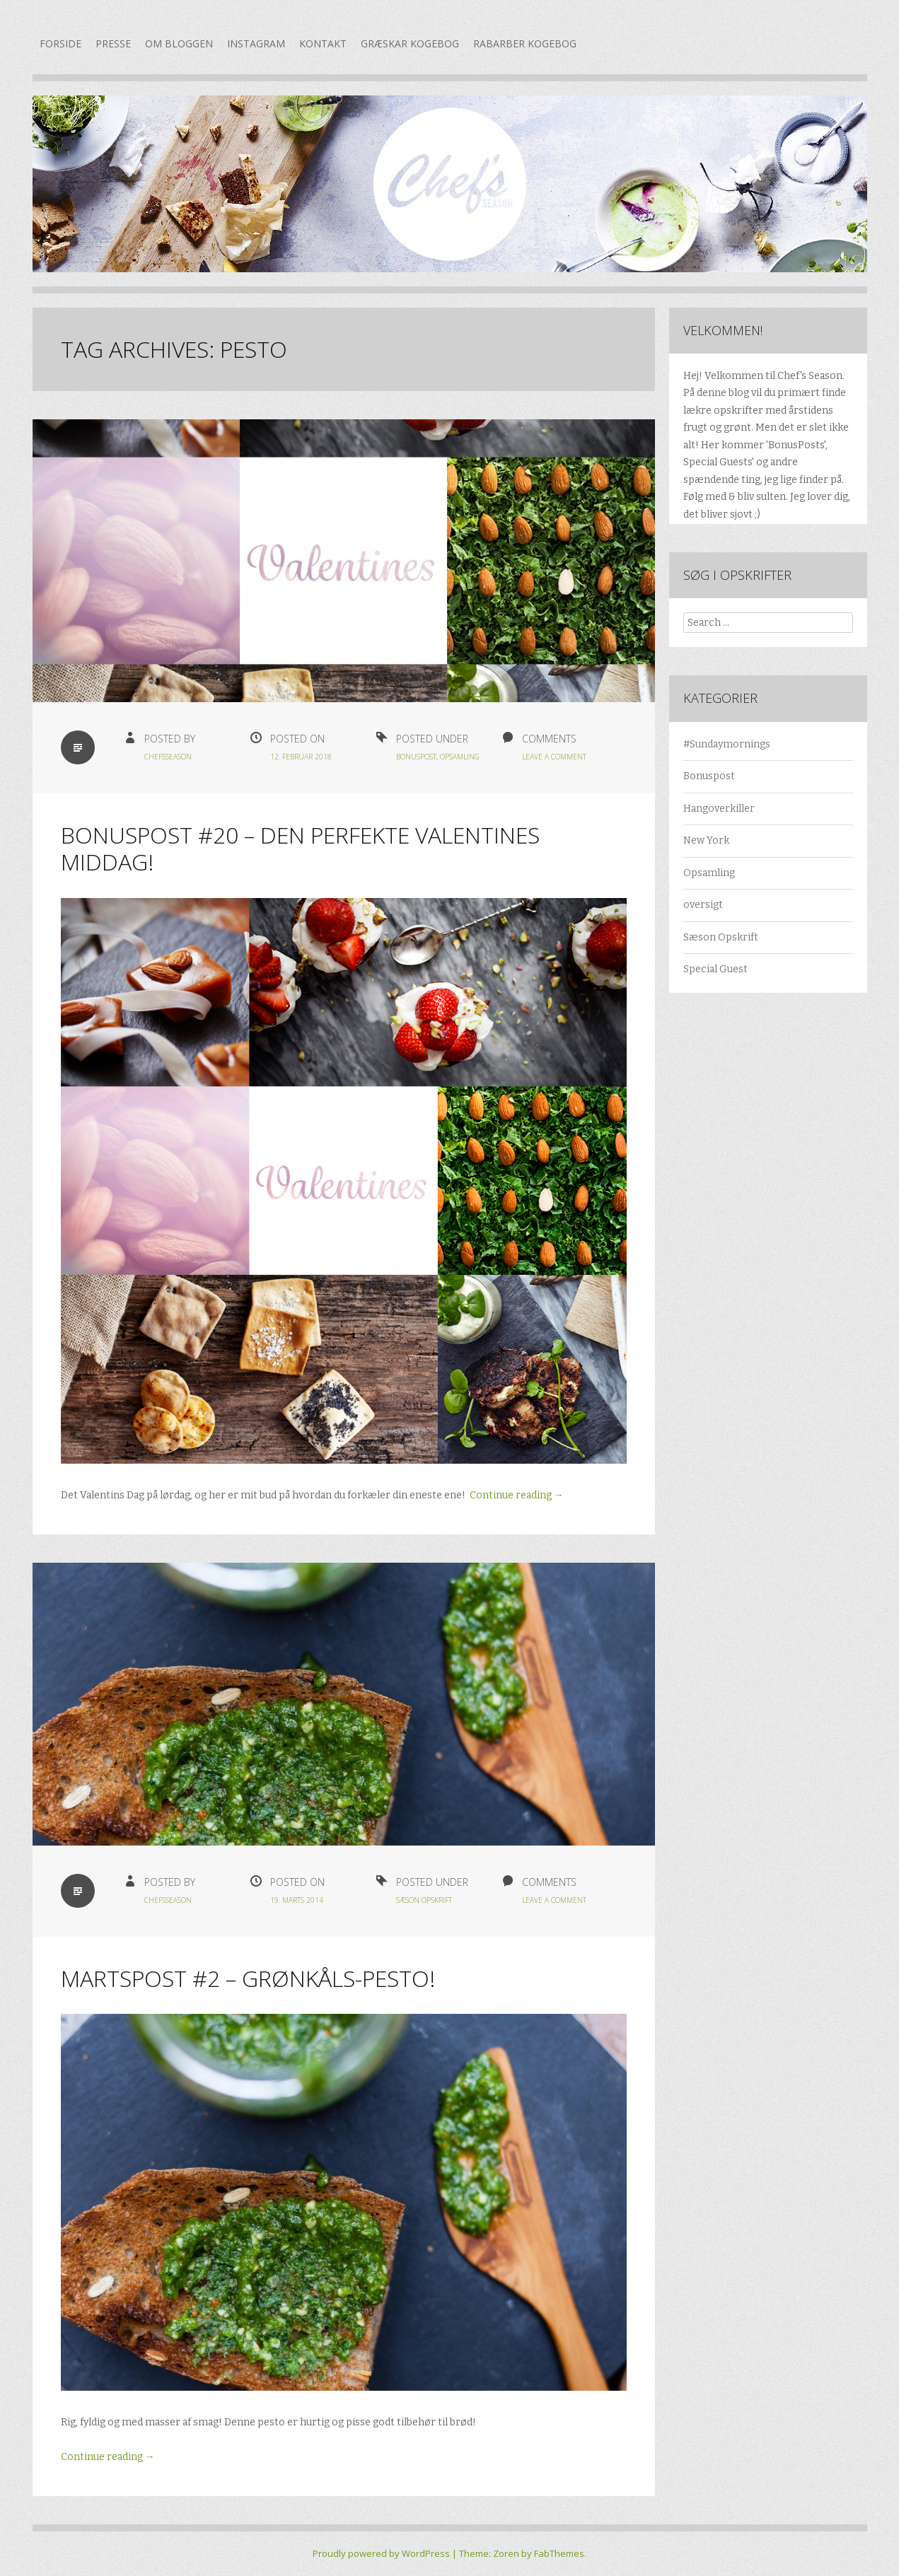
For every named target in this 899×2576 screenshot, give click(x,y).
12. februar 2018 (301, 757)
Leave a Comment (554, 757)
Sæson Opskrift (424, 1900)
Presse (113, 43)
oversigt (703, 905)
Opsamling (460, 757)
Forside (60, 43)
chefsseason (168, 757)
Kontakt (323, 43)
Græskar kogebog (410, 43)
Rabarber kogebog (524, 43)
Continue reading (517, 1495)
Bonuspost (416, 757)
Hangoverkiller (719, 809)
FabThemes (559, 2553)
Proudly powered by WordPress (381, 2553)
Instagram (256, 43)
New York (706, 840)
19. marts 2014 (296, 1900)
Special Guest (715, 969)
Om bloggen (179, 43)
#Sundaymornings (726, 744)
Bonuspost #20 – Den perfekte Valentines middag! (300, 848)
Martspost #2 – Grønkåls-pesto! (248, 1978)
